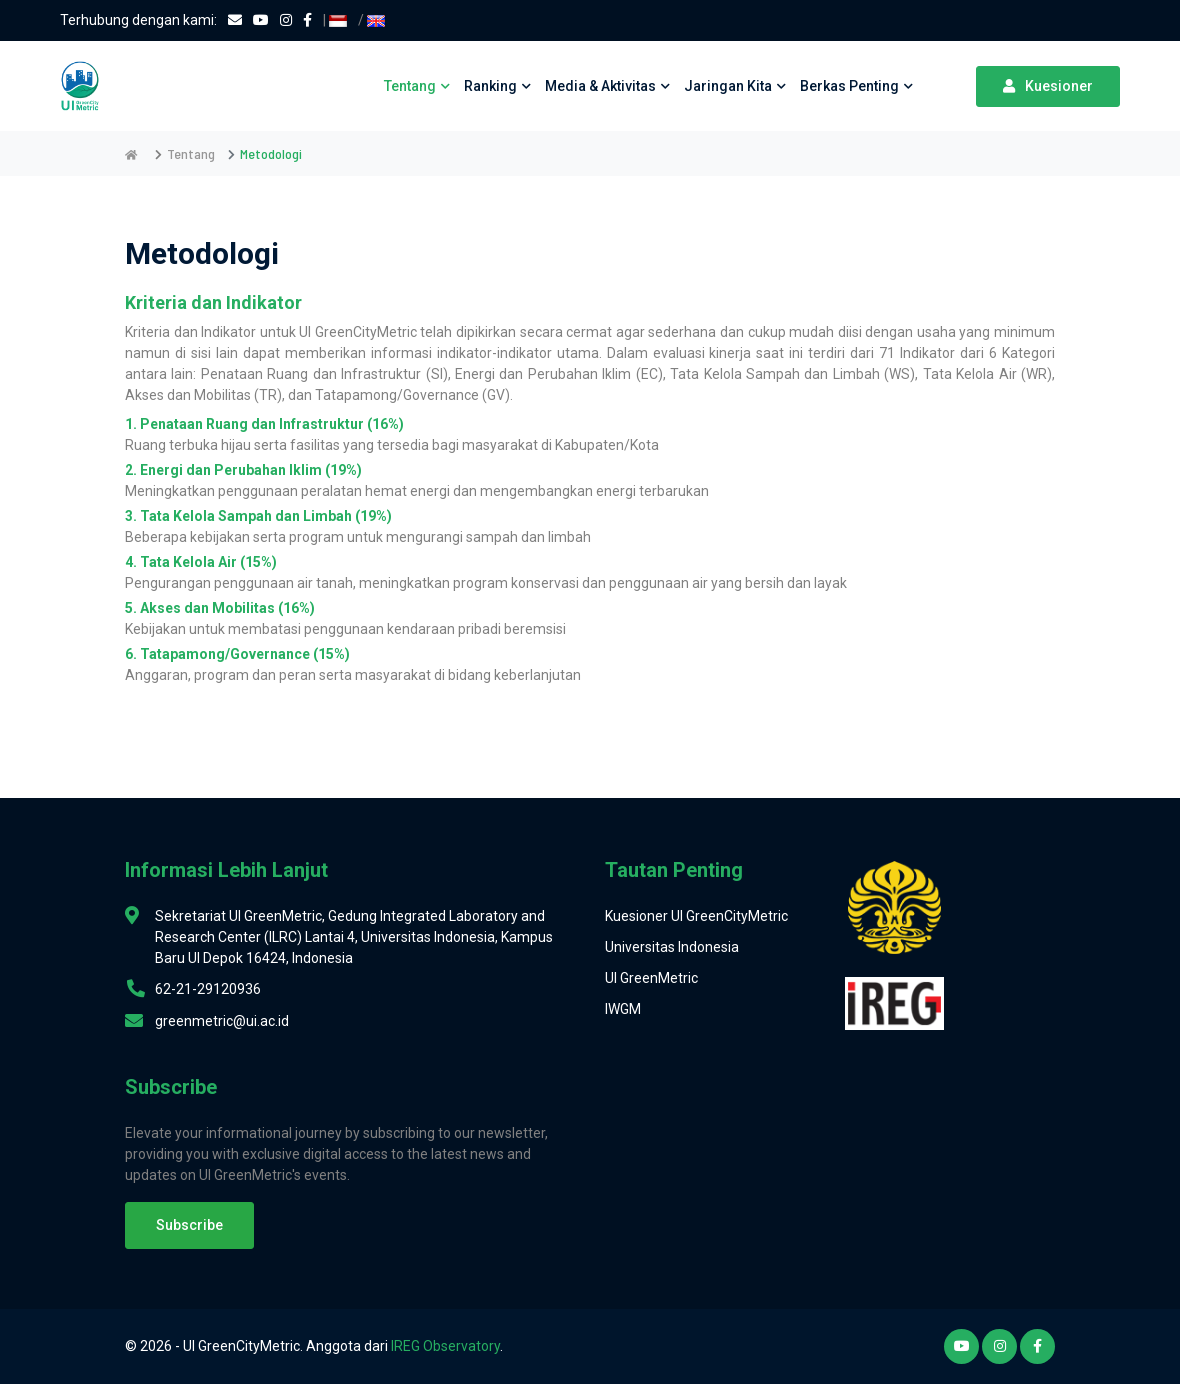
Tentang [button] (417, 86)
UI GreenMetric (651, 978)
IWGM (623, 1009)
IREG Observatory (445, 1346)
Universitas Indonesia (672, 947)
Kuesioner (1048, 86)
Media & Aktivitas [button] (607, 86)
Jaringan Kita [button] (735, 86)
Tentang (191, 153)
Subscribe (189, 1225)
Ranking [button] (497, 86)
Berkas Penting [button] (856, 86)
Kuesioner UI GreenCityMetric (696, 916)
